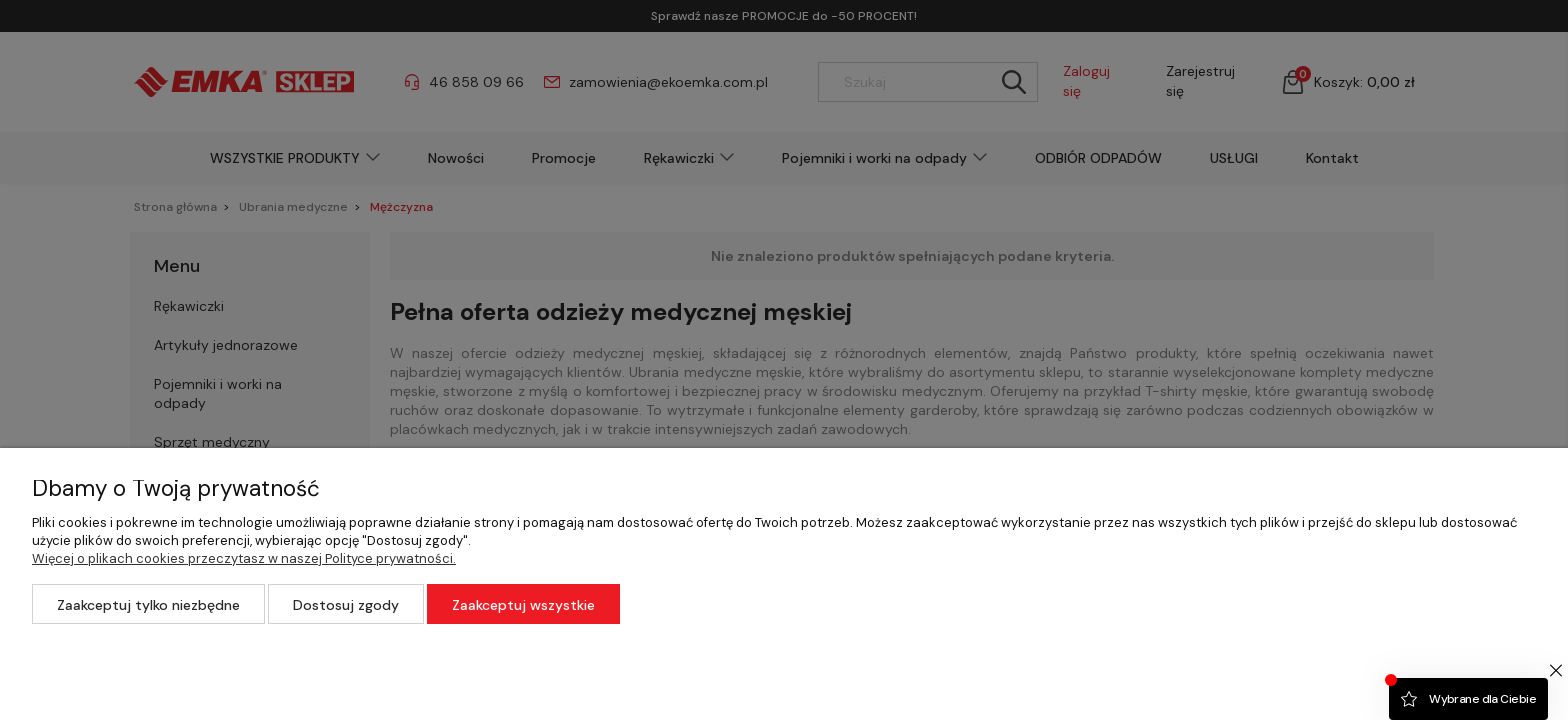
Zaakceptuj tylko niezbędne (148, 605)
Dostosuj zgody (346, 605)
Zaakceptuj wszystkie (523, 605)
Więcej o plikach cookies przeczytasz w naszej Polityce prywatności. (244, 558)
